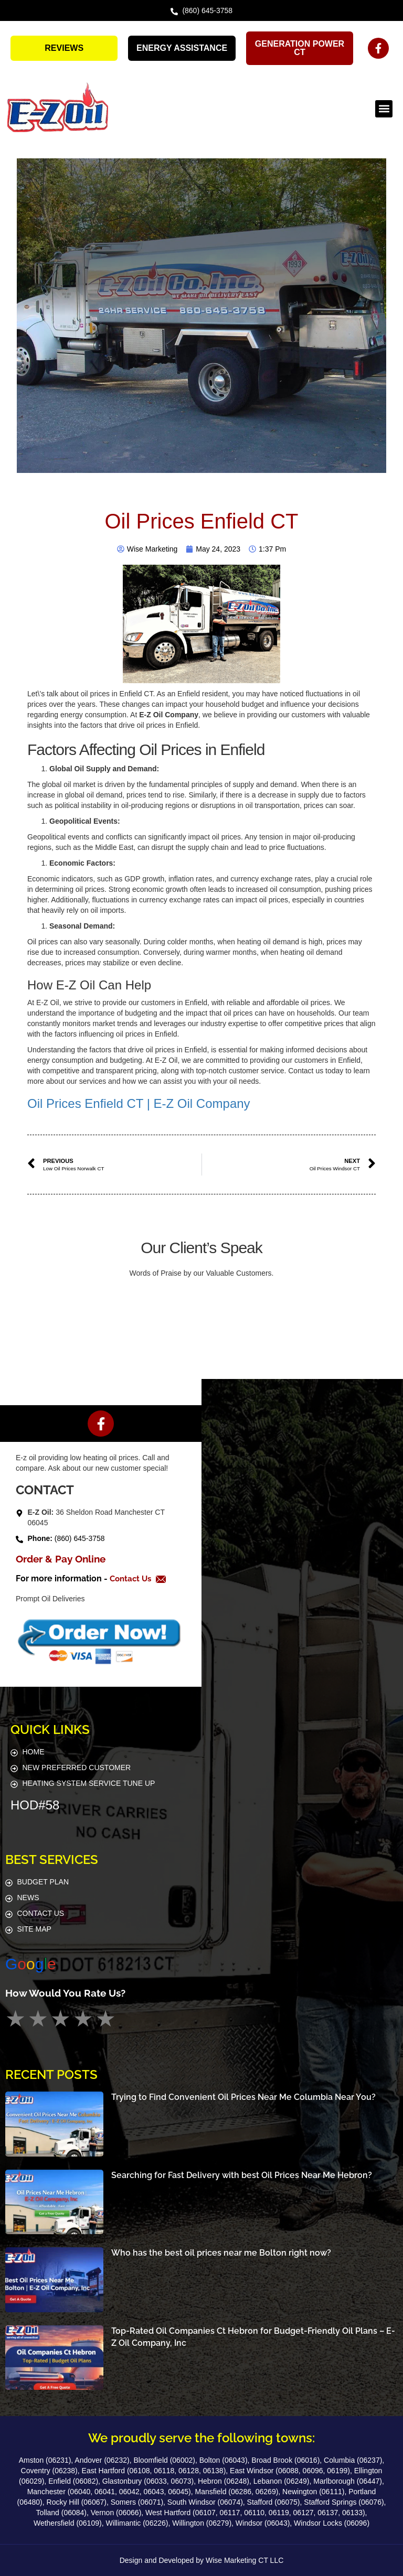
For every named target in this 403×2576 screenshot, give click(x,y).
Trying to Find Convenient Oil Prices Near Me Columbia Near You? (243, 2097)
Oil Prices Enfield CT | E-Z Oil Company (138, 1103)
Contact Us (133, 1578)
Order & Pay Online (60, 1559)
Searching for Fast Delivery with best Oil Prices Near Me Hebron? (241, 2175)
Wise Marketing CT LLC (244, 2560)
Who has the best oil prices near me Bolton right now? (221, 2253)
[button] (384, 108)
